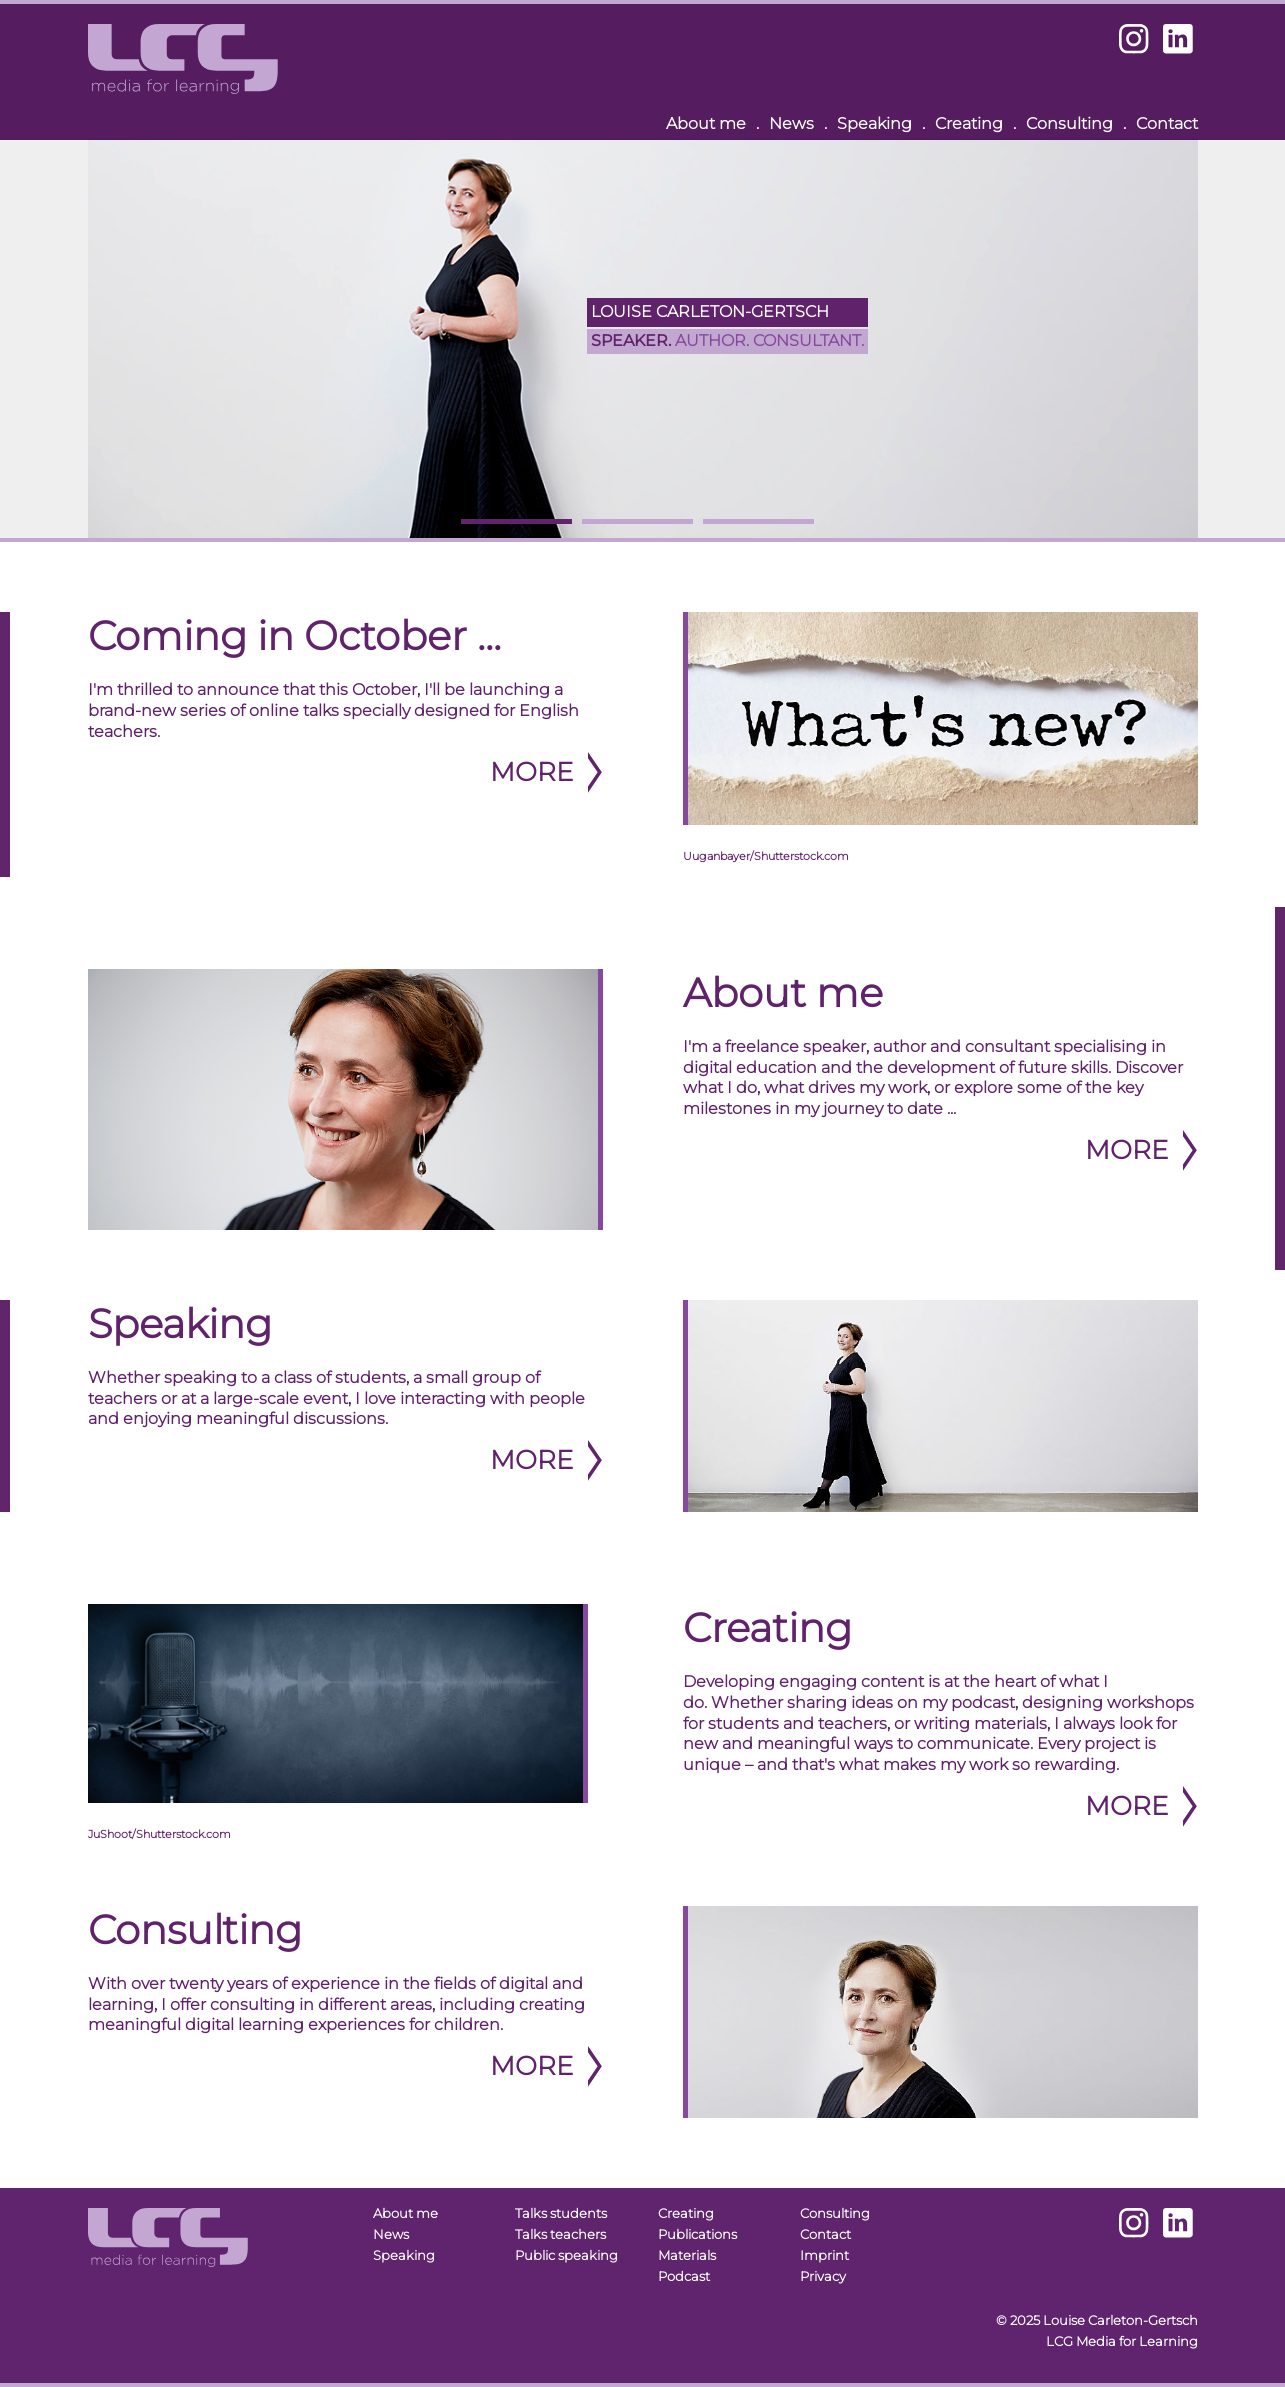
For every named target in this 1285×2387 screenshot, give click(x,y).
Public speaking (566, 2255)
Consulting (1069, 123)
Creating (969, 123)
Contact (1167, 123)
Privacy (823, 2276)
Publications (697, 2234)
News (791, 123)
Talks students (561, 2213)
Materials (687, 2255)
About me (706, 123)
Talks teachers (560, 2234)
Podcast (684, 2276)
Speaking (874, 123)
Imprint (824, 2255)
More (531, 771)
